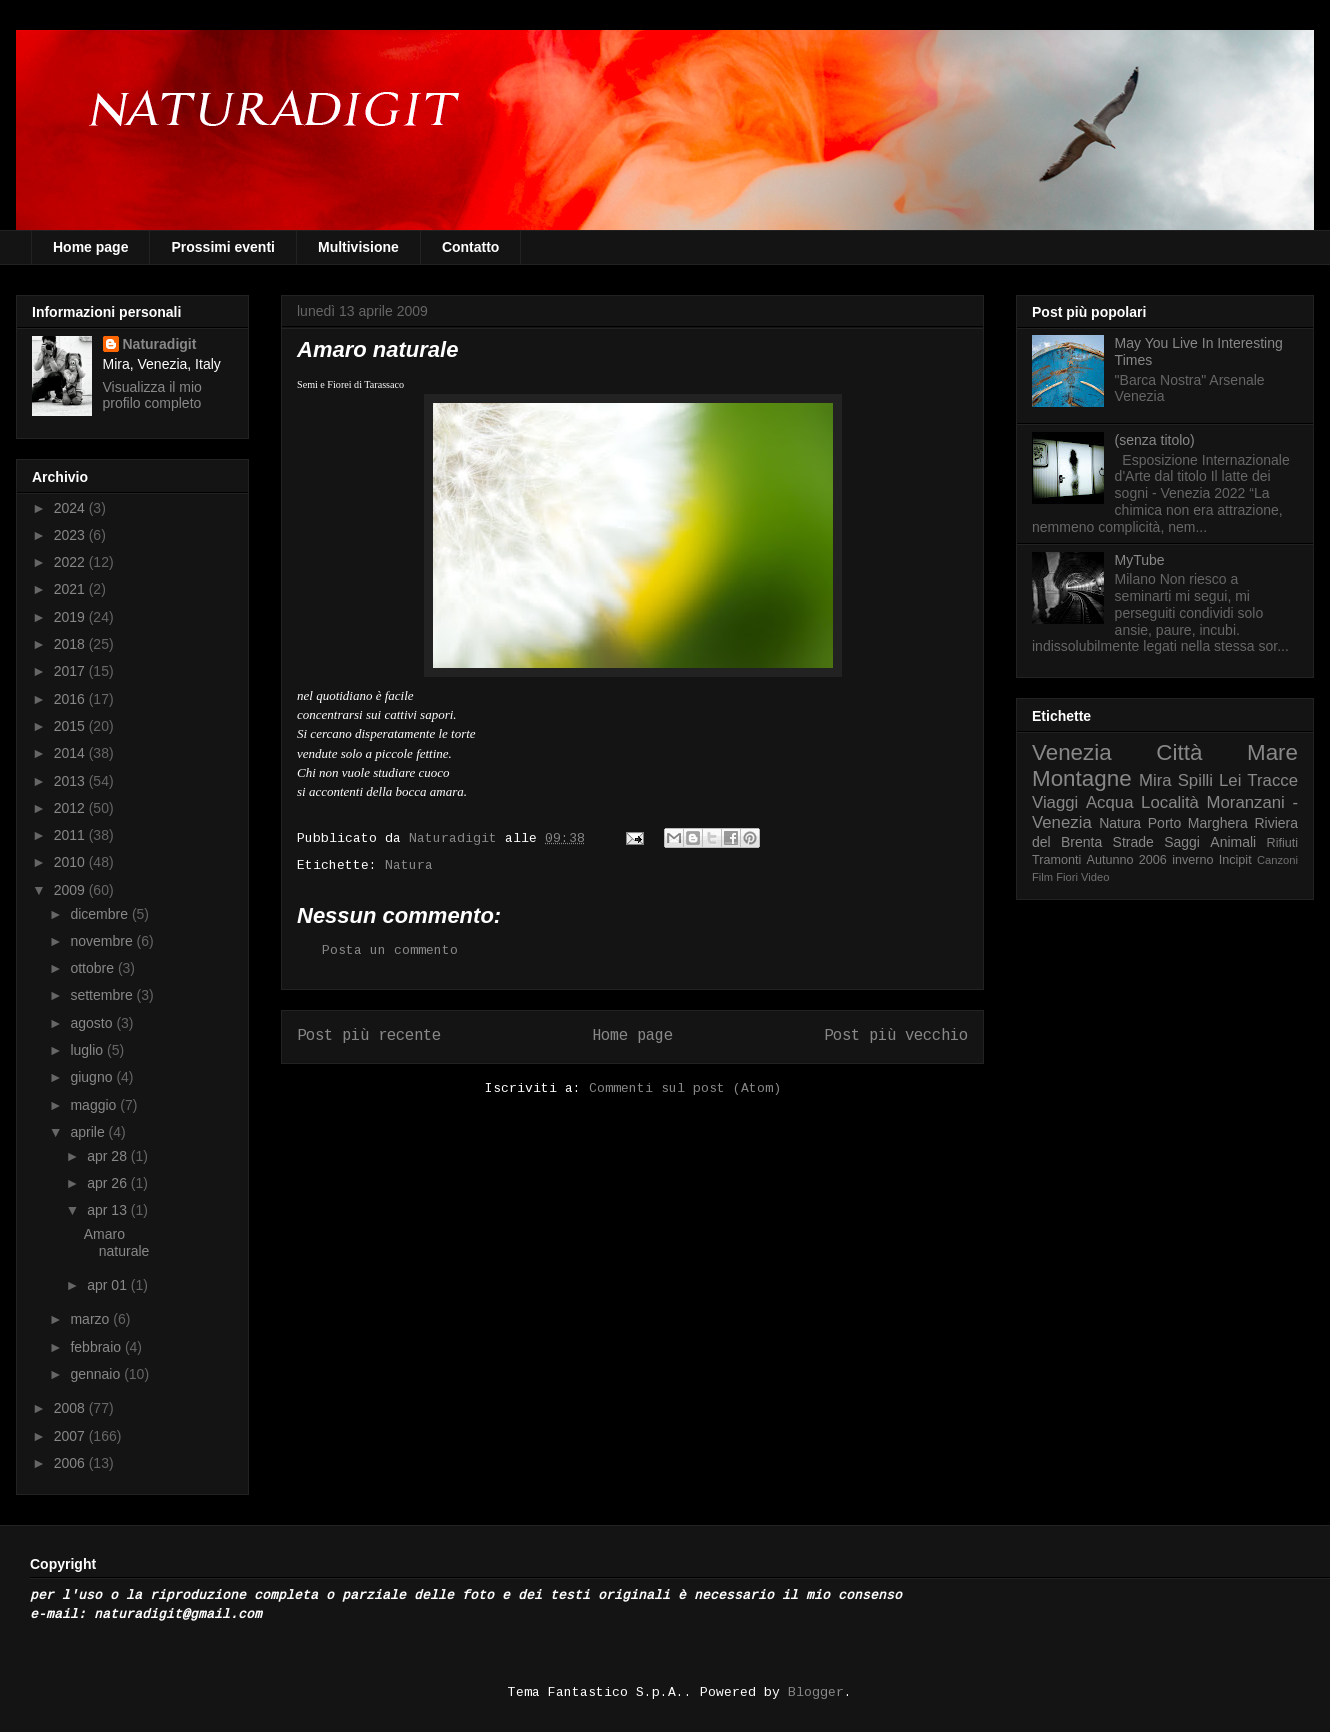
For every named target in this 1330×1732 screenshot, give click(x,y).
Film (1042, 877)
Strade (1133, 842)
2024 (71, 508)
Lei (1230, 780)
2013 (71, 781)
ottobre (93, 968)
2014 (71, 753)
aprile (89, 1132)
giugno (93, 1077)
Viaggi (1055, 802)
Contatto (471, 247)
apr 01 (109, 1285)
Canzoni (1277, 860)
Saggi (1182, 842)
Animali (1233, 842)
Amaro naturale (117, 1242)
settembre (103, 995)
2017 (71, 671)
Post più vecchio (896, 1036)
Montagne (1082, 778)
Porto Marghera (1198, 823)
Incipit (1235, 860)
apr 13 (109, 1210)
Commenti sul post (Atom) (685, 1088)
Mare (1272, 752)
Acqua (1110, 802)
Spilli (1195, 780)
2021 (71, 589)
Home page (90, 247)
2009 (71, 890)
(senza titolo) (1155, 440)
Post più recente (369, 1036)
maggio (95, 1105)
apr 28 (109, 1156)
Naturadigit (457, 838)
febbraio (97, 1347)
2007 (71, 1436)
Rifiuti (1283, 843)
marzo (91, 1319)
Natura (409, 865)
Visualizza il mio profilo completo (152, 395)
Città (1179, 752)
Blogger (816, 1692)
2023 (71, 535)
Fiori (1067, 877)
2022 (71, 562)
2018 (71, 644)
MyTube (1140, 560)
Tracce (1272, 780)
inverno (1192, 860)
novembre (103, 941)
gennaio (97, 1374)
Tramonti (1056, 860)
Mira (1155, 780)
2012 (71, 808)
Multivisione (358, 247)
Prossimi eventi (223, 247)
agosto (93, 1023)
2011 (71, 835)
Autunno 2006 (1127, 860)
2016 (71, 699)
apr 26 (109, 1183)
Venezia (1072, 752)
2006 (71, 1463)
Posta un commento (390, 950)
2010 (71, 862)
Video (1095, 877)
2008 (71, 1408)
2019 (71, 617)
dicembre (100, 914)
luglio (88, 1050)
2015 (71, 726)
